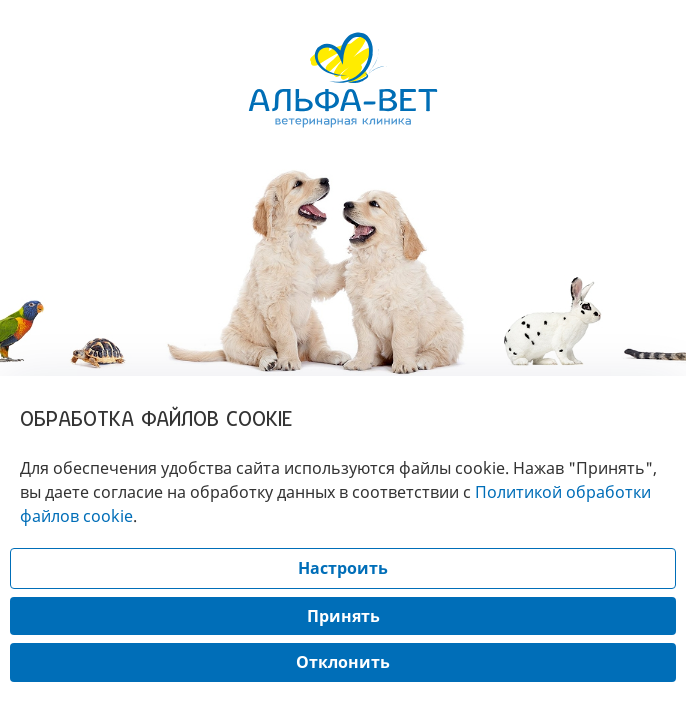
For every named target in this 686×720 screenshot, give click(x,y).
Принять (343, 616)
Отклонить (343, 662)
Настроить (343, 568)
